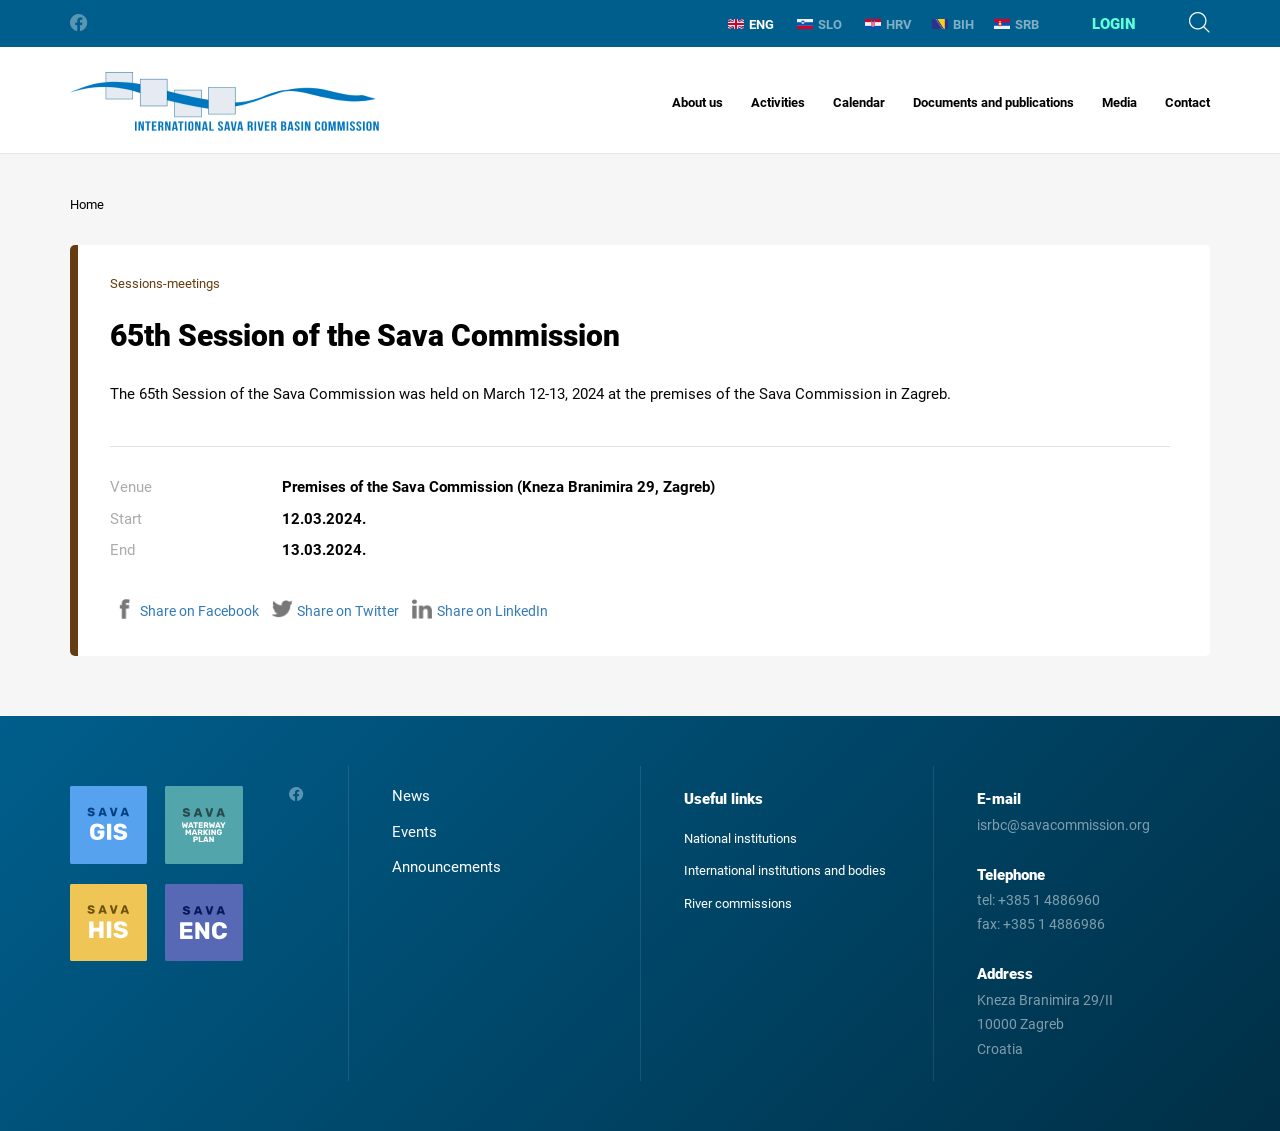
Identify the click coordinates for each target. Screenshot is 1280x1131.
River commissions (738, 903)
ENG (751, 24)
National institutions (740, 838)
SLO (819, 24)
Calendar (859, 102)
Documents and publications (993, 102)
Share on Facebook (187, 611)
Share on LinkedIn (480, 611)
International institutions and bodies (785, 870)
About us (697, 102)
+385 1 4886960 (1049, 900)
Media (1119, 102)
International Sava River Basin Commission (224, 101)
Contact (1187, 102)
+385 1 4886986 (1054, 924)
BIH (953, 24)
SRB (1016, 24)
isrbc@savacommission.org (1063, 825)
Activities (778, 102)
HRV (888, 24)
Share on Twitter (335, 611)
